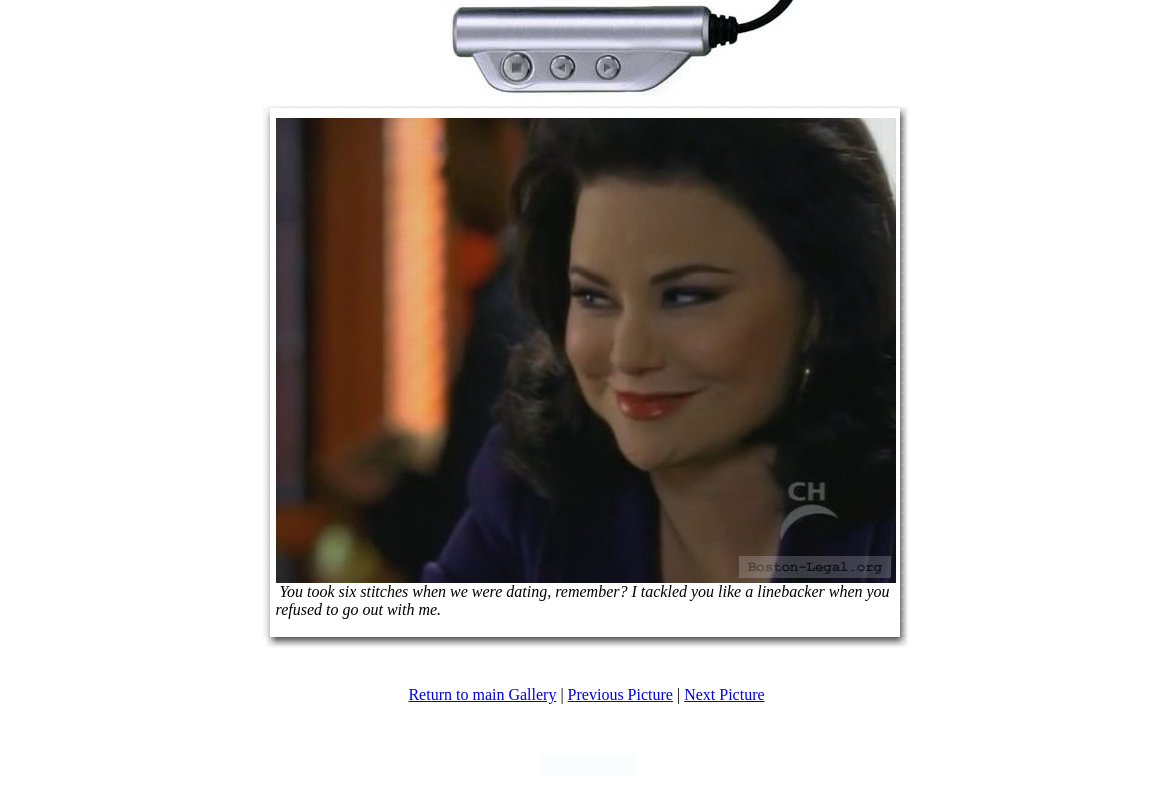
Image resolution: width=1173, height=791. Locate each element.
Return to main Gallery (482, 694)
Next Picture (724, 694)
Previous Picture (620, 694)
